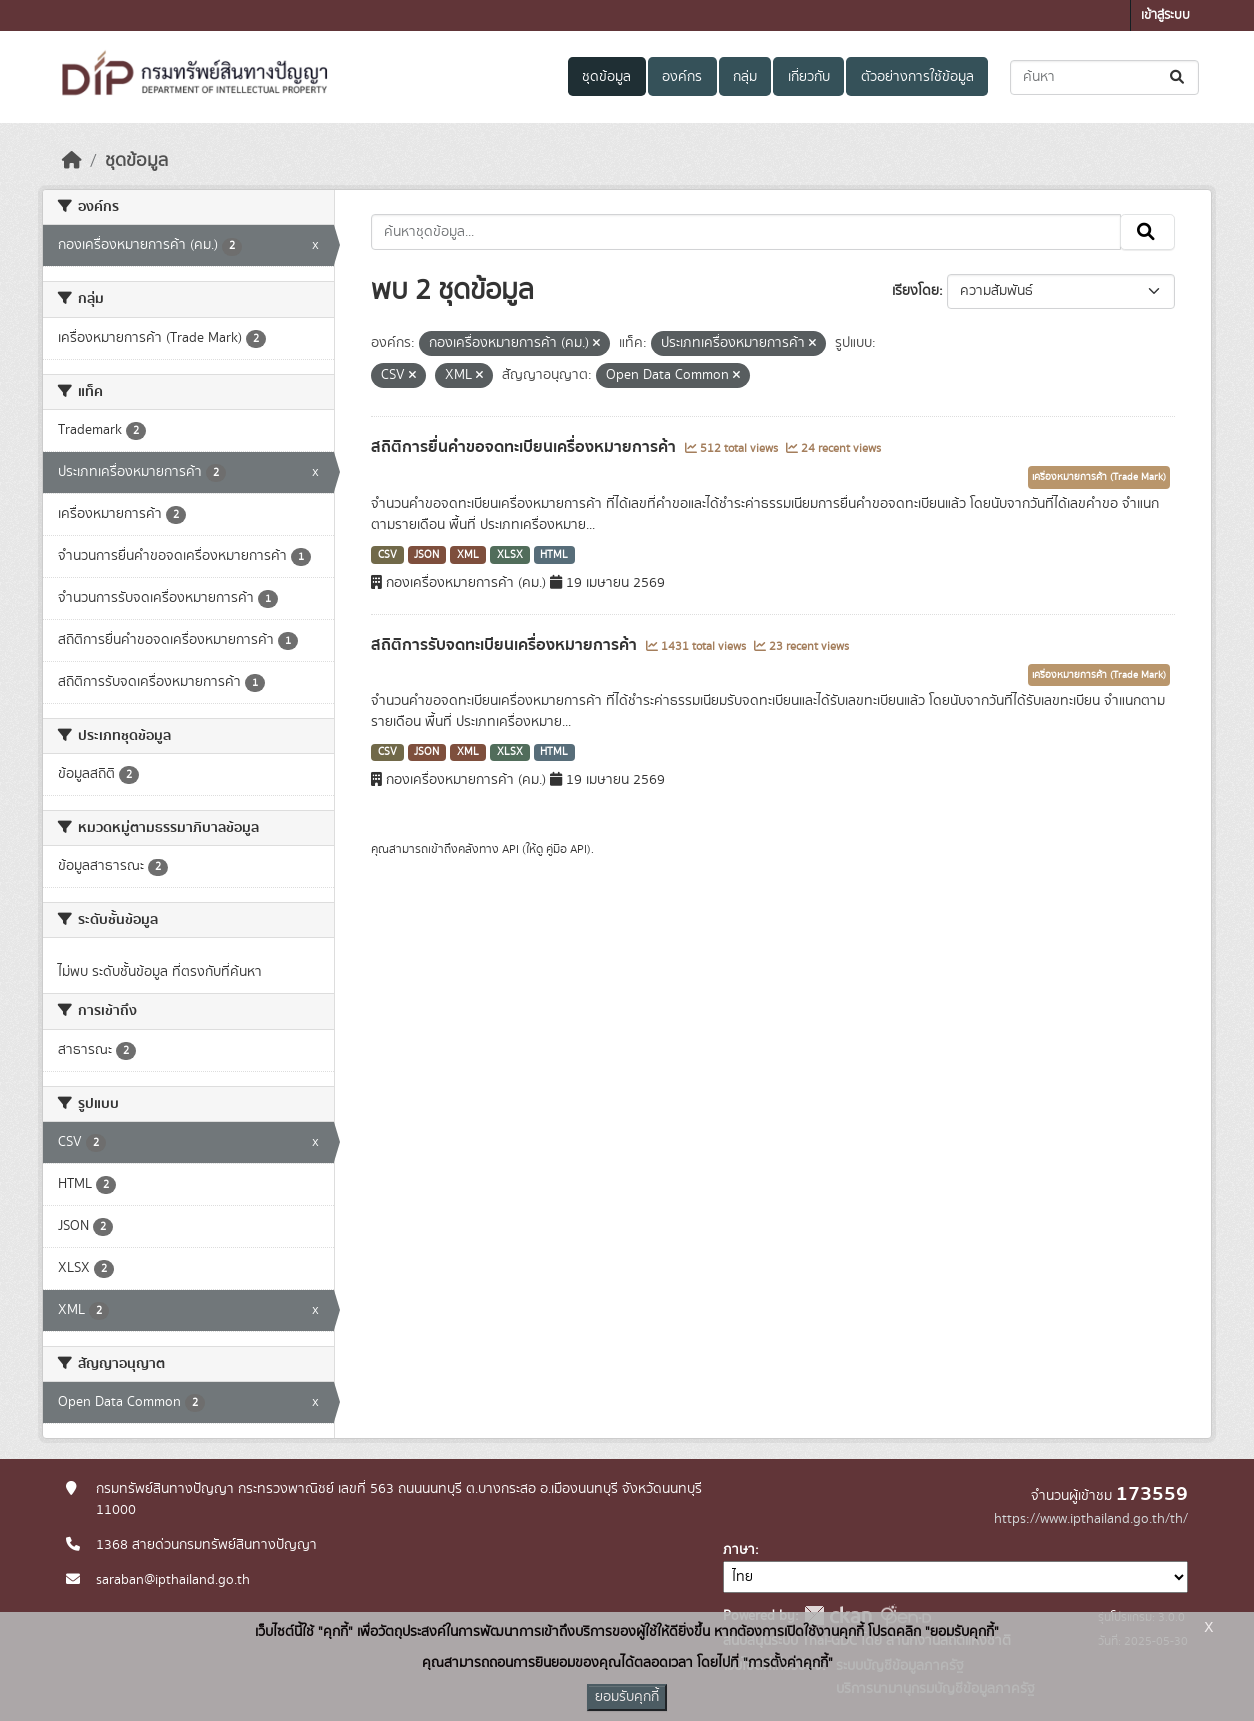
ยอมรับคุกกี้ (627, 1697)
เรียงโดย (915, 291)
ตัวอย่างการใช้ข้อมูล (917, 77)
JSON (426, 555)
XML (468, 555)
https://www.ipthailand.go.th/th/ (1091, 1519)
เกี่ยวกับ (809, 77)
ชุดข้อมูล (606, 77)
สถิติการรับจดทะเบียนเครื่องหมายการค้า (506, 645)
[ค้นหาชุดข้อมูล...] (1104, 77)
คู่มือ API (566, 849)
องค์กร (682, 77)
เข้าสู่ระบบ (1165, 15)
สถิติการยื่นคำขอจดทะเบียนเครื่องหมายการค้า (525, 447)
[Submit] (1178, 77)
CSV (387, 555)
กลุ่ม (745, 77)
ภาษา (739, 1550)
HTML (554, 555)
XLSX (510, 555)
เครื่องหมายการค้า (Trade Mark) (1099, 477)
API (510, 849)
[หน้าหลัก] (72, 161)
